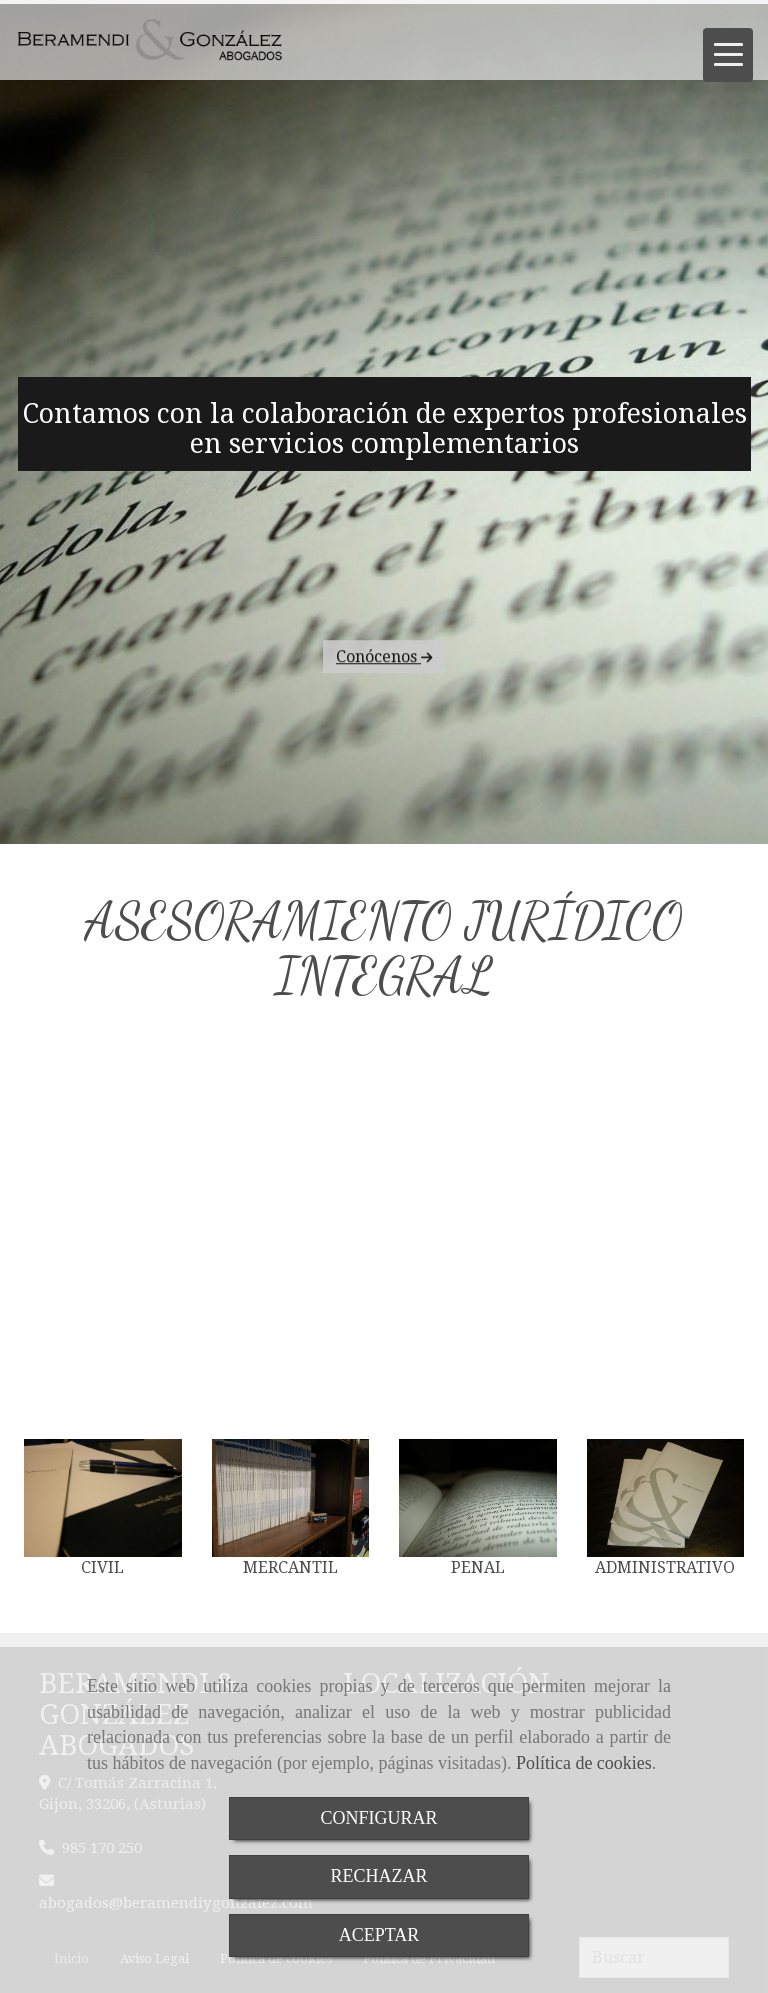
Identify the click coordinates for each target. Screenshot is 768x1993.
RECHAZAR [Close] (378, 1876)
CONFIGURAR (378, 1818)
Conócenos (384, 769)
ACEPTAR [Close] (379, 1935)
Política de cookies (584, 1763)
